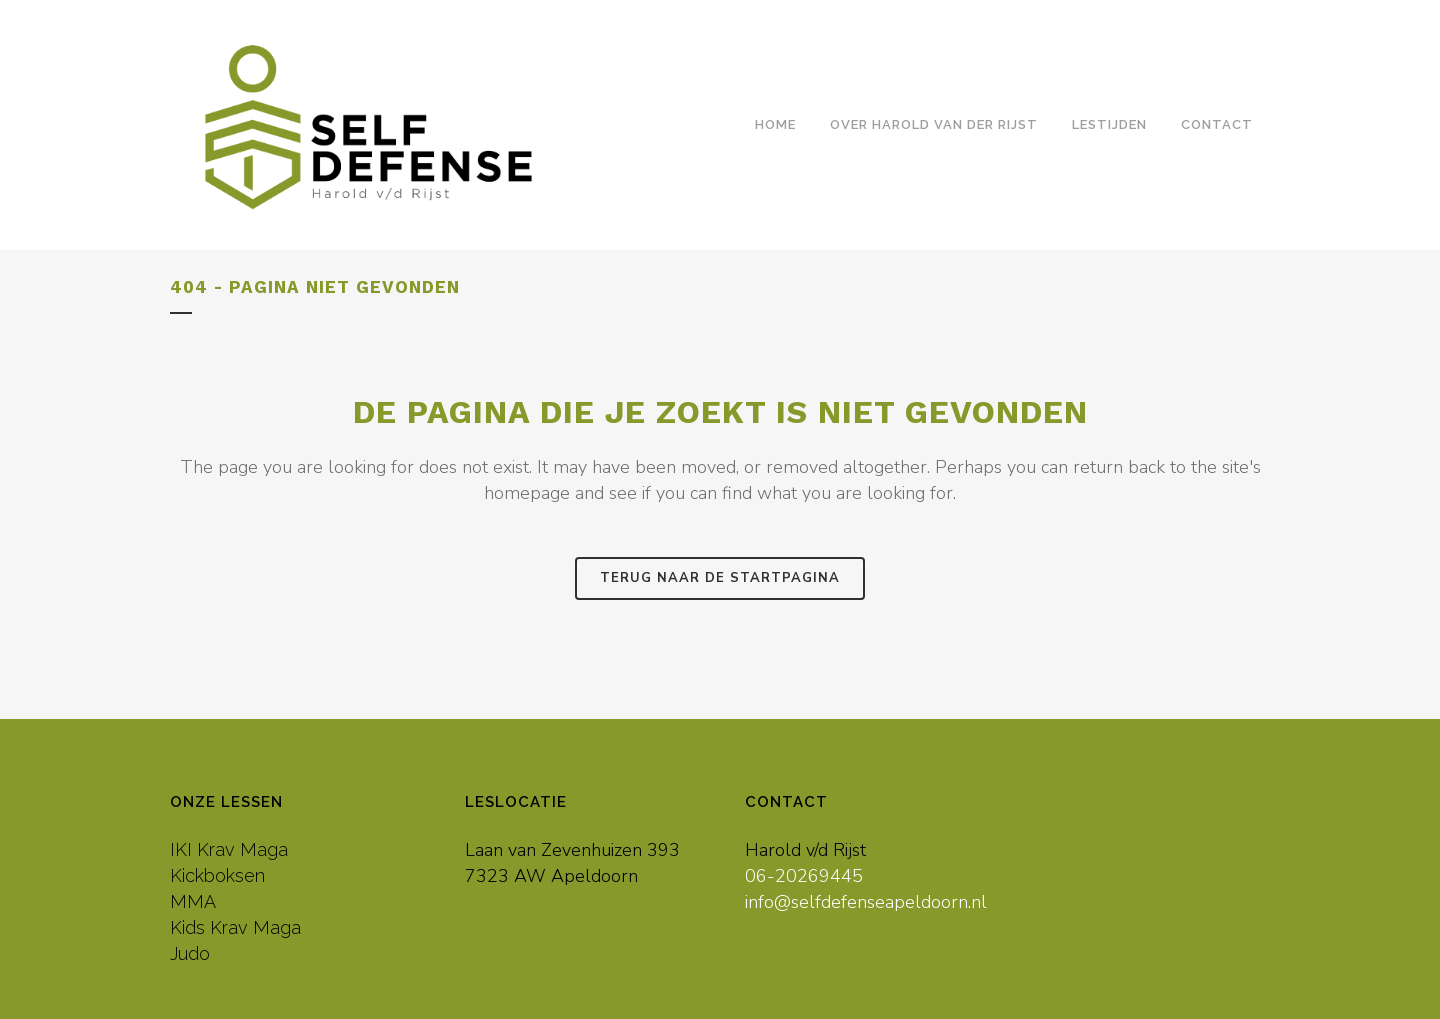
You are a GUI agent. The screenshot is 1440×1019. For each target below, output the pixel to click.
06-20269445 (804, 876)
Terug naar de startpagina (720, 578)
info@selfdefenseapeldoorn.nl (866, 902)
